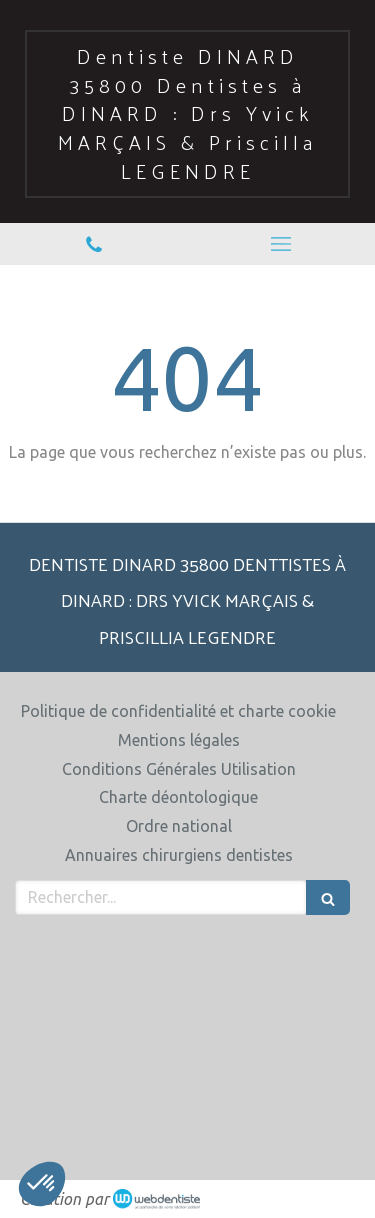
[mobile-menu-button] (282, 244)
